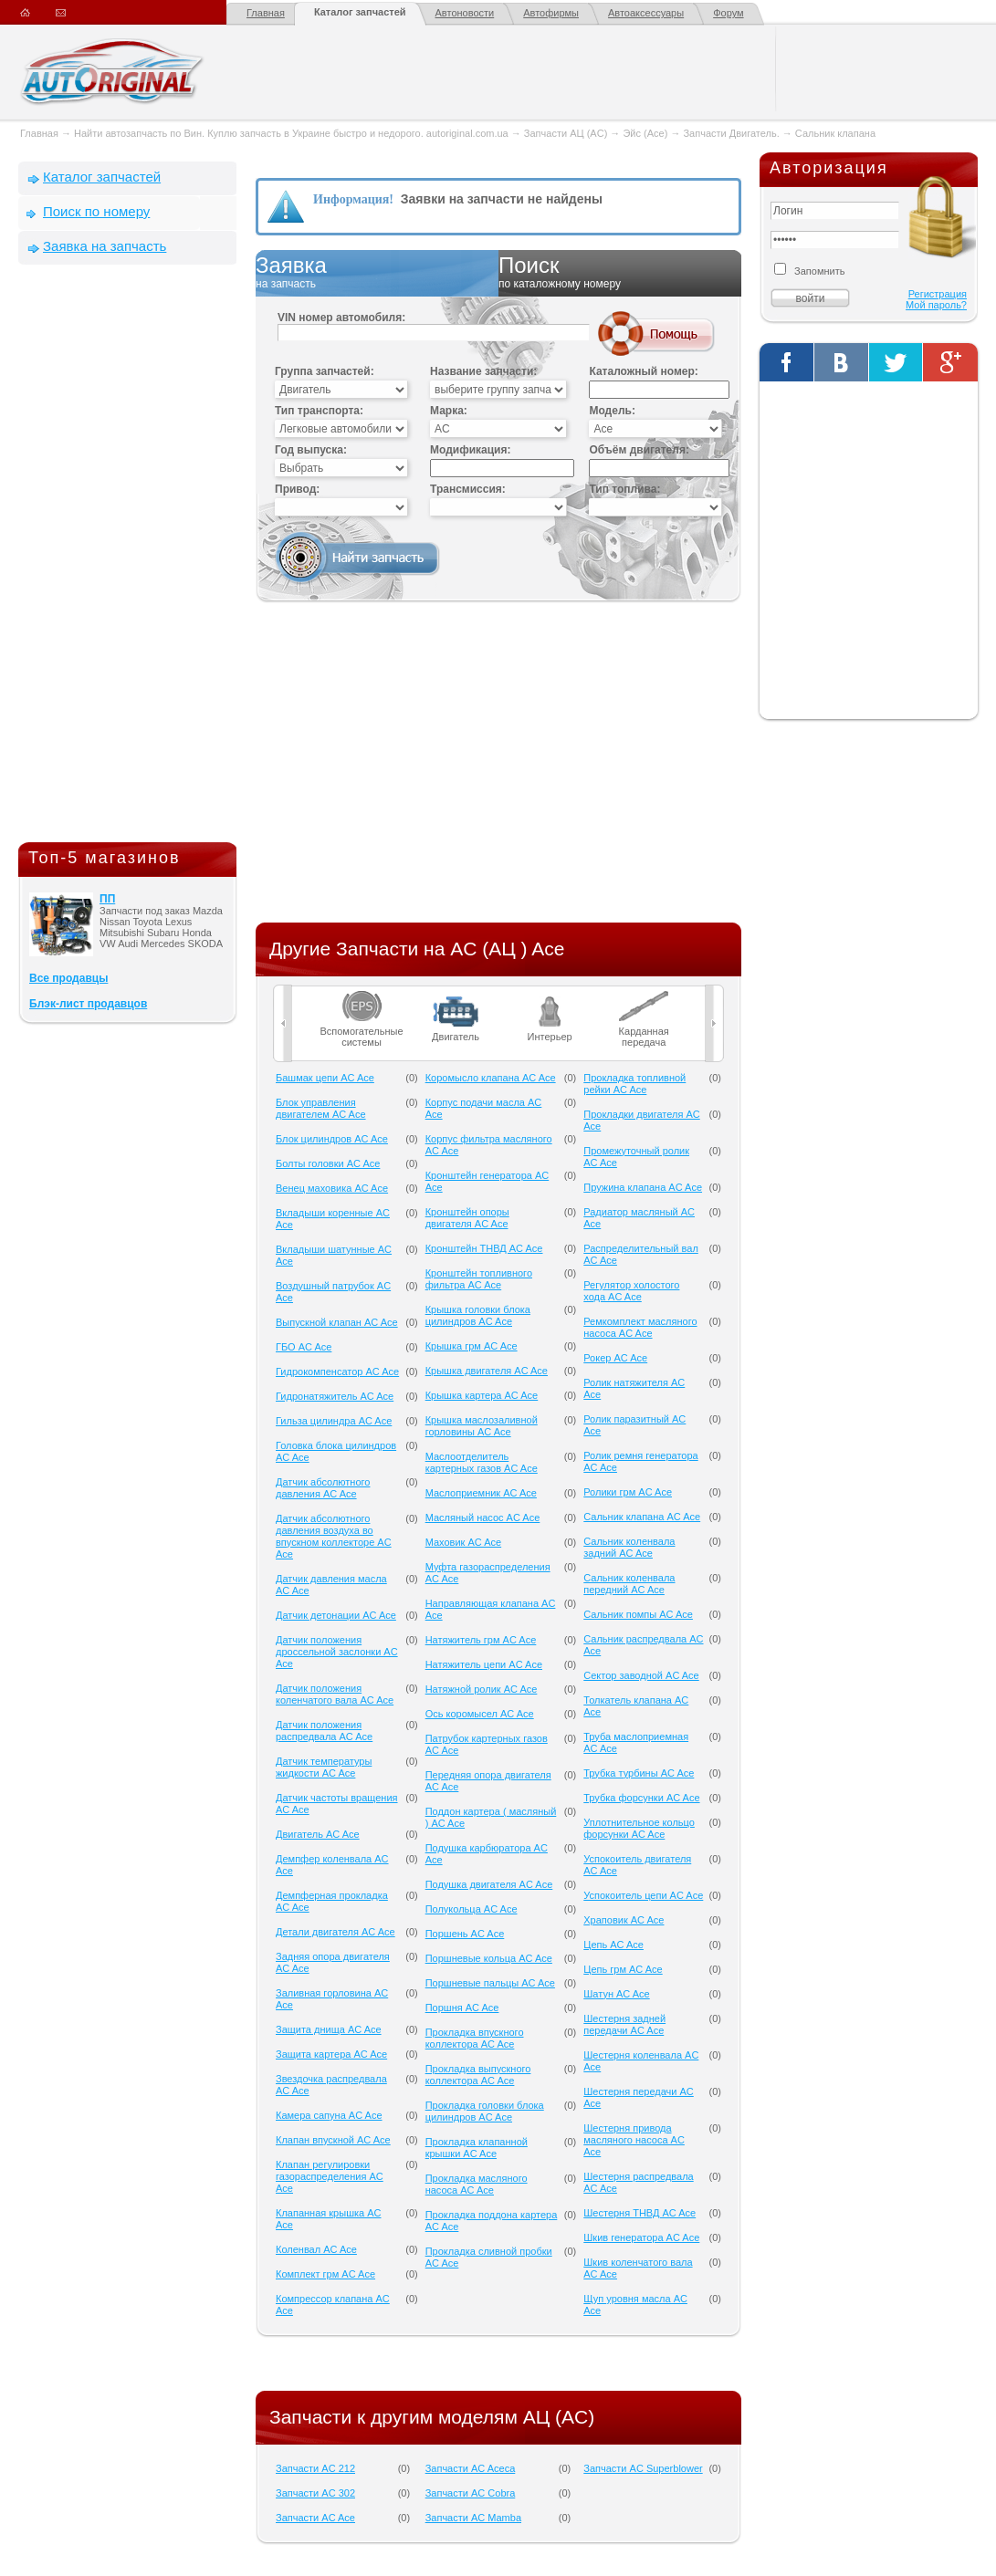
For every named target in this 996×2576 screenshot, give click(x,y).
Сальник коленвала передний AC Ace (629, 1583)
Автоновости (465, 12)
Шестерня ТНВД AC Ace (639, 2212)
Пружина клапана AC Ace (642, 1187)
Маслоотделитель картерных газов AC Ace (481, 1462)
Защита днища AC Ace (329, 2029)
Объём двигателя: (638, 449)
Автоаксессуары (646, 12)
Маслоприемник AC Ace (481, 1492)
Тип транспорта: (319, 410)
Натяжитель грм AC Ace (481, 1639)
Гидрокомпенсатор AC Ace (337, 1371)
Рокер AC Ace (615, 1357)
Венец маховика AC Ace (332, 1188)
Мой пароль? (936, 304)
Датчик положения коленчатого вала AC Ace (334, 1694)
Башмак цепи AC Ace (325, 1077)
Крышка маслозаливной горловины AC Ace (481, 1425)
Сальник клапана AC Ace (641, 1516)
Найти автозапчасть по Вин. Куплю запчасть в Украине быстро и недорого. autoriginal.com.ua (291, 133)
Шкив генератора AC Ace (641, 2237)
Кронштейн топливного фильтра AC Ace (478, 1278)
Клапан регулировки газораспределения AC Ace (329, 2176)
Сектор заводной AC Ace (640, 1675)
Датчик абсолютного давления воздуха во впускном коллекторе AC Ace (334, 1536)
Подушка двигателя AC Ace (489, 1884)
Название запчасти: (483, 371)
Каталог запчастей (360, 11)
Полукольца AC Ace (471, 1908)
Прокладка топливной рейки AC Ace (634, 1083)
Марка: (448, 410)
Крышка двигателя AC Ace (486, 1370)
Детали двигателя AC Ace (335, 1931)
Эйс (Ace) (645, 133)
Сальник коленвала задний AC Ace (629, 1547)
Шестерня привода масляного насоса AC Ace (634, 2139)
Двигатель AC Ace (318, 1834)
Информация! (353, 199)
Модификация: (470, 449)
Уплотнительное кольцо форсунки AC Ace (639, 1828)
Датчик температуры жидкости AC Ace (324, 1767)
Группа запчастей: (324, 371)
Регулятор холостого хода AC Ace (631, 1290)
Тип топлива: (624, 489)
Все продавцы (68, 978)
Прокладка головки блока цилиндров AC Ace (484, 2111)
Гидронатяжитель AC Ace (334, 1396)
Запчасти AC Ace (315, 2517)
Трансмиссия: (468, 489)
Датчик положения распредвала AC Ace (324, 1730)
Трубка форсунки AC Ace (641, 1797)
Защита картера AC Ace (331, 2054)
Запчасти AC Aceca (470, 2468)
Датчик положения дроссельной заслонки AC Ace (337, 1651)
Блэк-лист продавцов (88, 1003)
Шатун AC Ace (616, 1993)
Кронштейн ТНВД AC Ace (484, 1248)
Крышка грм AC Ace (471, 1345)
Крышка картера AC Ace (482, 1395)
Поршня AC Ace (462, 2007)
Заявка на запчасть (104, 246)
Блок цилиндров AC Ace (332, 1138)
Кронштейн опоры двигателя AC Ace (467, 1217)
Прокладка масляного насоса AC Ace (476, 2184)
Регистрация (937, 293)
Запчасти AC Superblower (642, 2468)
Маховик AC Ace (463, 1542)
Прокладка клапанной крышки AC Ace (476, 2147)
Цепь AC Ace (613, 1944)
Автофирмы (551, 12)
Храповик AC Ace (623, 1919)
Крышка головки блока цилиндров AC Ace (477, 1315)
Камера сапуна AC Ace (329, 2115)
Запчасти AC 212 (315, 2468)
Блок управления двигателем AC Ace (321, 1108)
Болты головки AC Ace (328, 1163)
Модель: (611, 410)
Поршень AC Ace (465, 1933)
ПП (107, 898)
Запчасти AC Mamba (473, 2517)
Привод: (297, 489)
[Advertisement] (128, 557)
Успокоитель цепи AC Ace (643, 1895)
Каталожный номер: (643, 371)
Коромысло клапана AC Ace (490, 1077)
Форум (728, 12)
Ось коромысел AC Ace (479, 1713)
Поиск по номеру (96, 211)
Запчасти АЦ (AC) (565, 133)
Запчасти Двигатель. (732, 133)
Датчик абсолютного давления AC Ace (323, 1487)
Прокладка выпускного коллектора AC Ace (478, 2074)
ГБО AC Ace (303, 1346)
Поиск (619, 273)
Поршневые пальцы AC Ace (490, 1982)
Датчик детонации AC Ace (336, 1615)
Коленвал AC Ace (316, 2249)
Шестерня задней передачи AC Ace (624, 2024)
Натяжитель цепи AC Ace (483, 1664)
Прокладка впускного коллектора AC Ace (474, 2038)
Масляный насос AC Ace (482, 1517)
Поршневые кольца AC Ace (488, 1958)
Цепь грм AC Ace (622, 1969)
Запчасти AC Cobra (470, 2492)
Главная (265, 12)
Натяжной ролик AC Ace (481, 1689)
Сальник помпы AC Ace (638, 1614)
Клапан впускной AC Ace (333, 2139)
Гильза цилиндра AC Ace (334, 1420)
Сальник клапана (835, 133)
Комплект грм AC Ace (325, 2273)
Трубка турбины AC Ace (638, 1773)
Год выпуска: (311, 449)
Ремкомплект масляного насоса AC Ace (640, 1327)
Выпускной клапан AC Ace (337, 1322)
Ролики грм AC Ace (627, 1491)
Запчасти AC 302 (315, 2492)
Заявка (377, 273)
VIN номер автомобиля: (341, 317)
